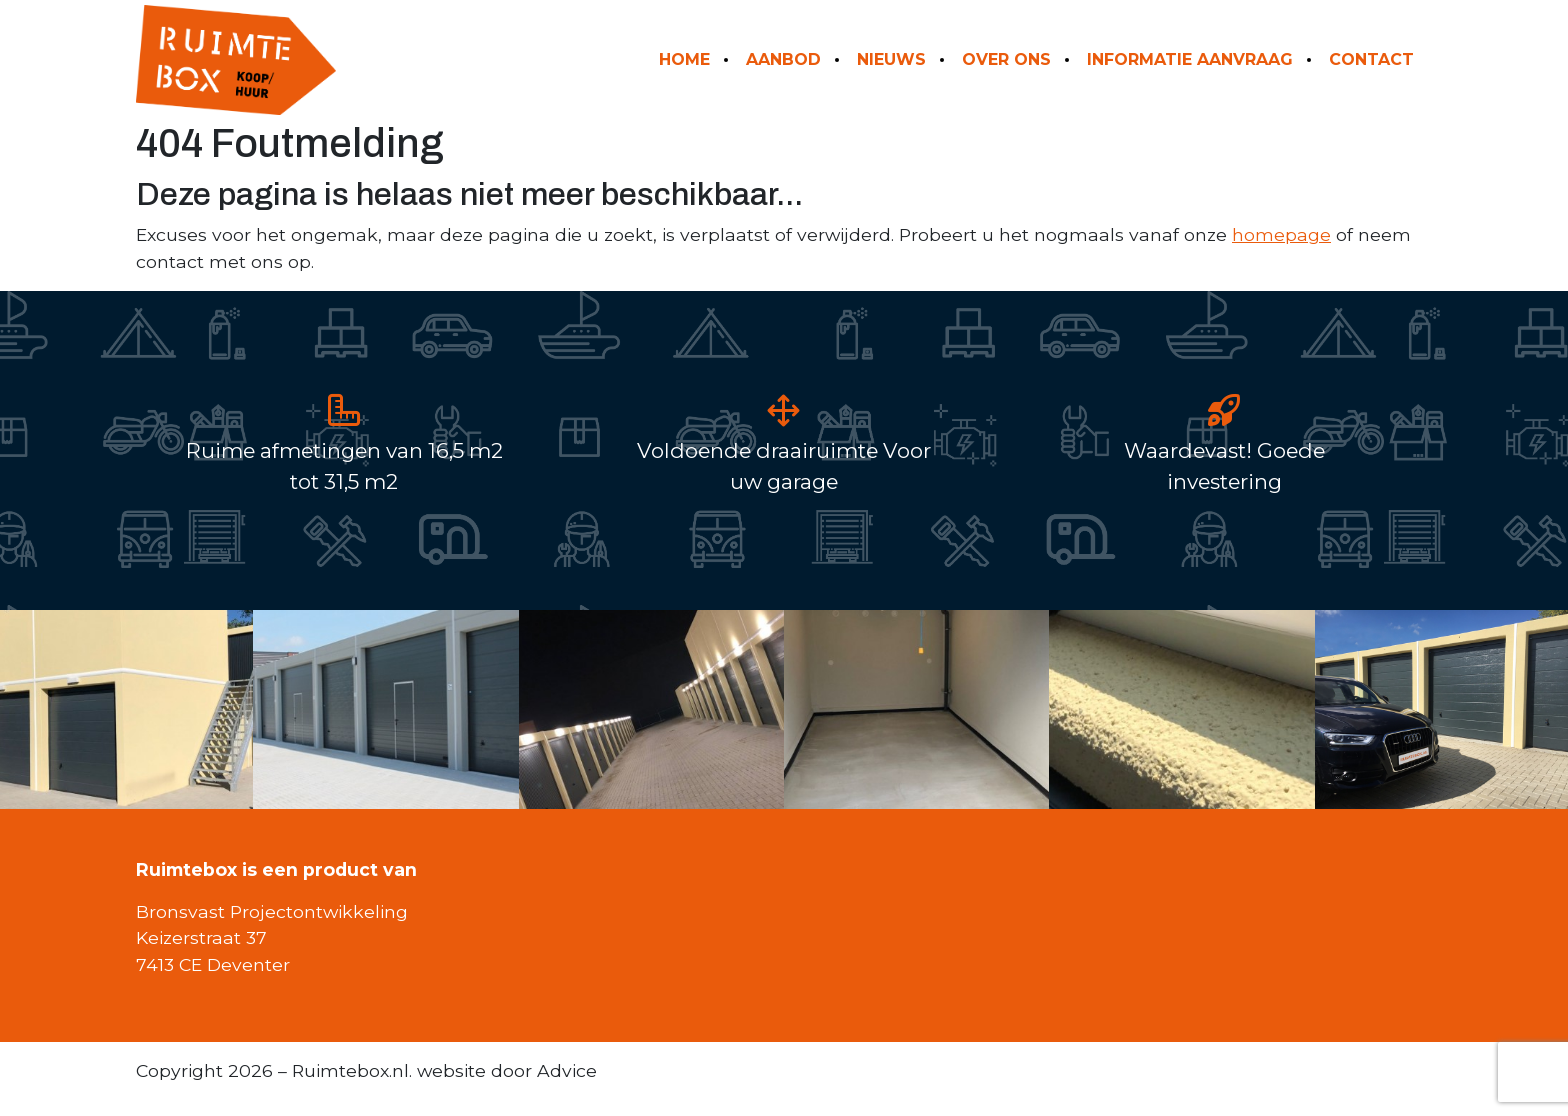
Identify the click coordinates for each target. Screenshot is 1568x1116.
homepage (1281, 234)
